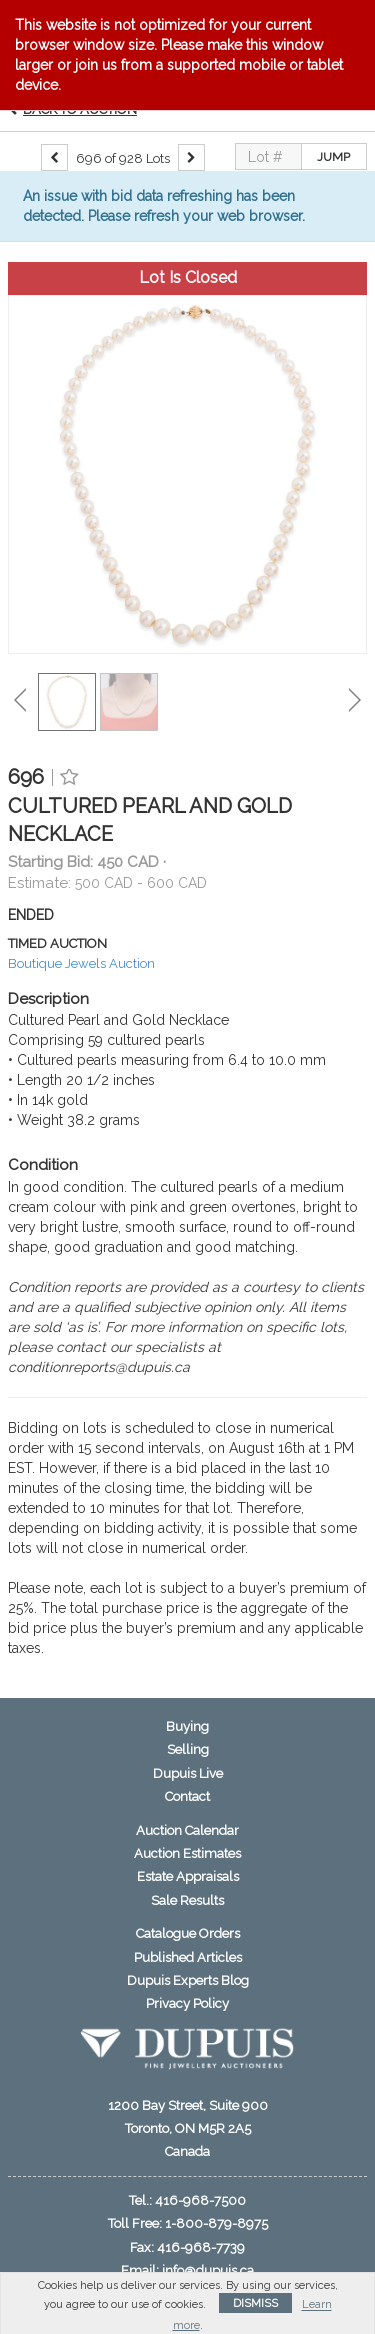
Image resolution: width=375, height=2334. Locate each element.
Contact (187, 1796)
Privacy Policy (187, 2003)
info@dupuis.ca (208, 2270)
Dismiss (255, 2303)
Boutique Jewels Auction (81, 963)
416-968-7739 (201, 2247)
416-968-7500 (200, 2200)
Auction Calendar (187, 1830)
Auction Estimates (187, 1853)
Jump (333, 157)
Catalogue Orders (188, 1933)
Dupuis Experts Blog (188, 1980)
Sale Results (187, 1900)
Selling (188, 1749)
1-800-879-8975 (216, 2223)
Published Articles (188, 1957)
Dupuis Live (188, 1773)
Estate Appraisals (188, 1876)
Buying (187, 1726)
